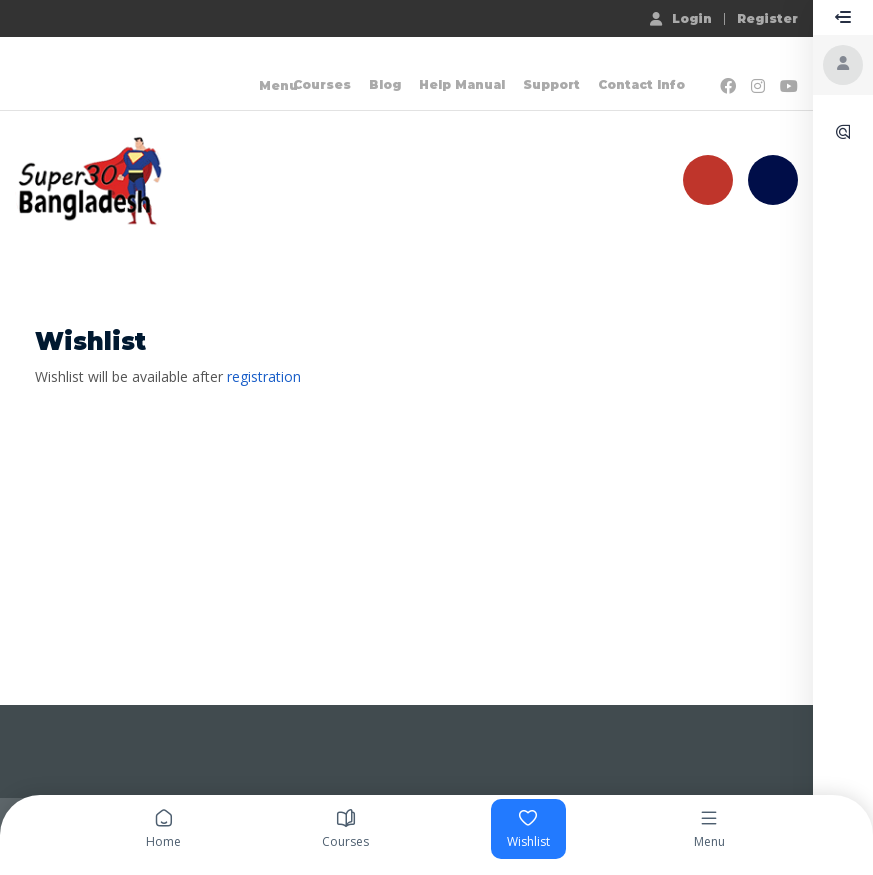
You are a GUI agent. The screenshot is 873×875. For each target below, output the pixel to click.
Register (767, 19)
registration (264, 376)
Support (551, 84)
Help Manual (462, 84)
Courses (322, 84)
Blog (385, 84)
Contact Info (641, 84)
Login (681, 18)
